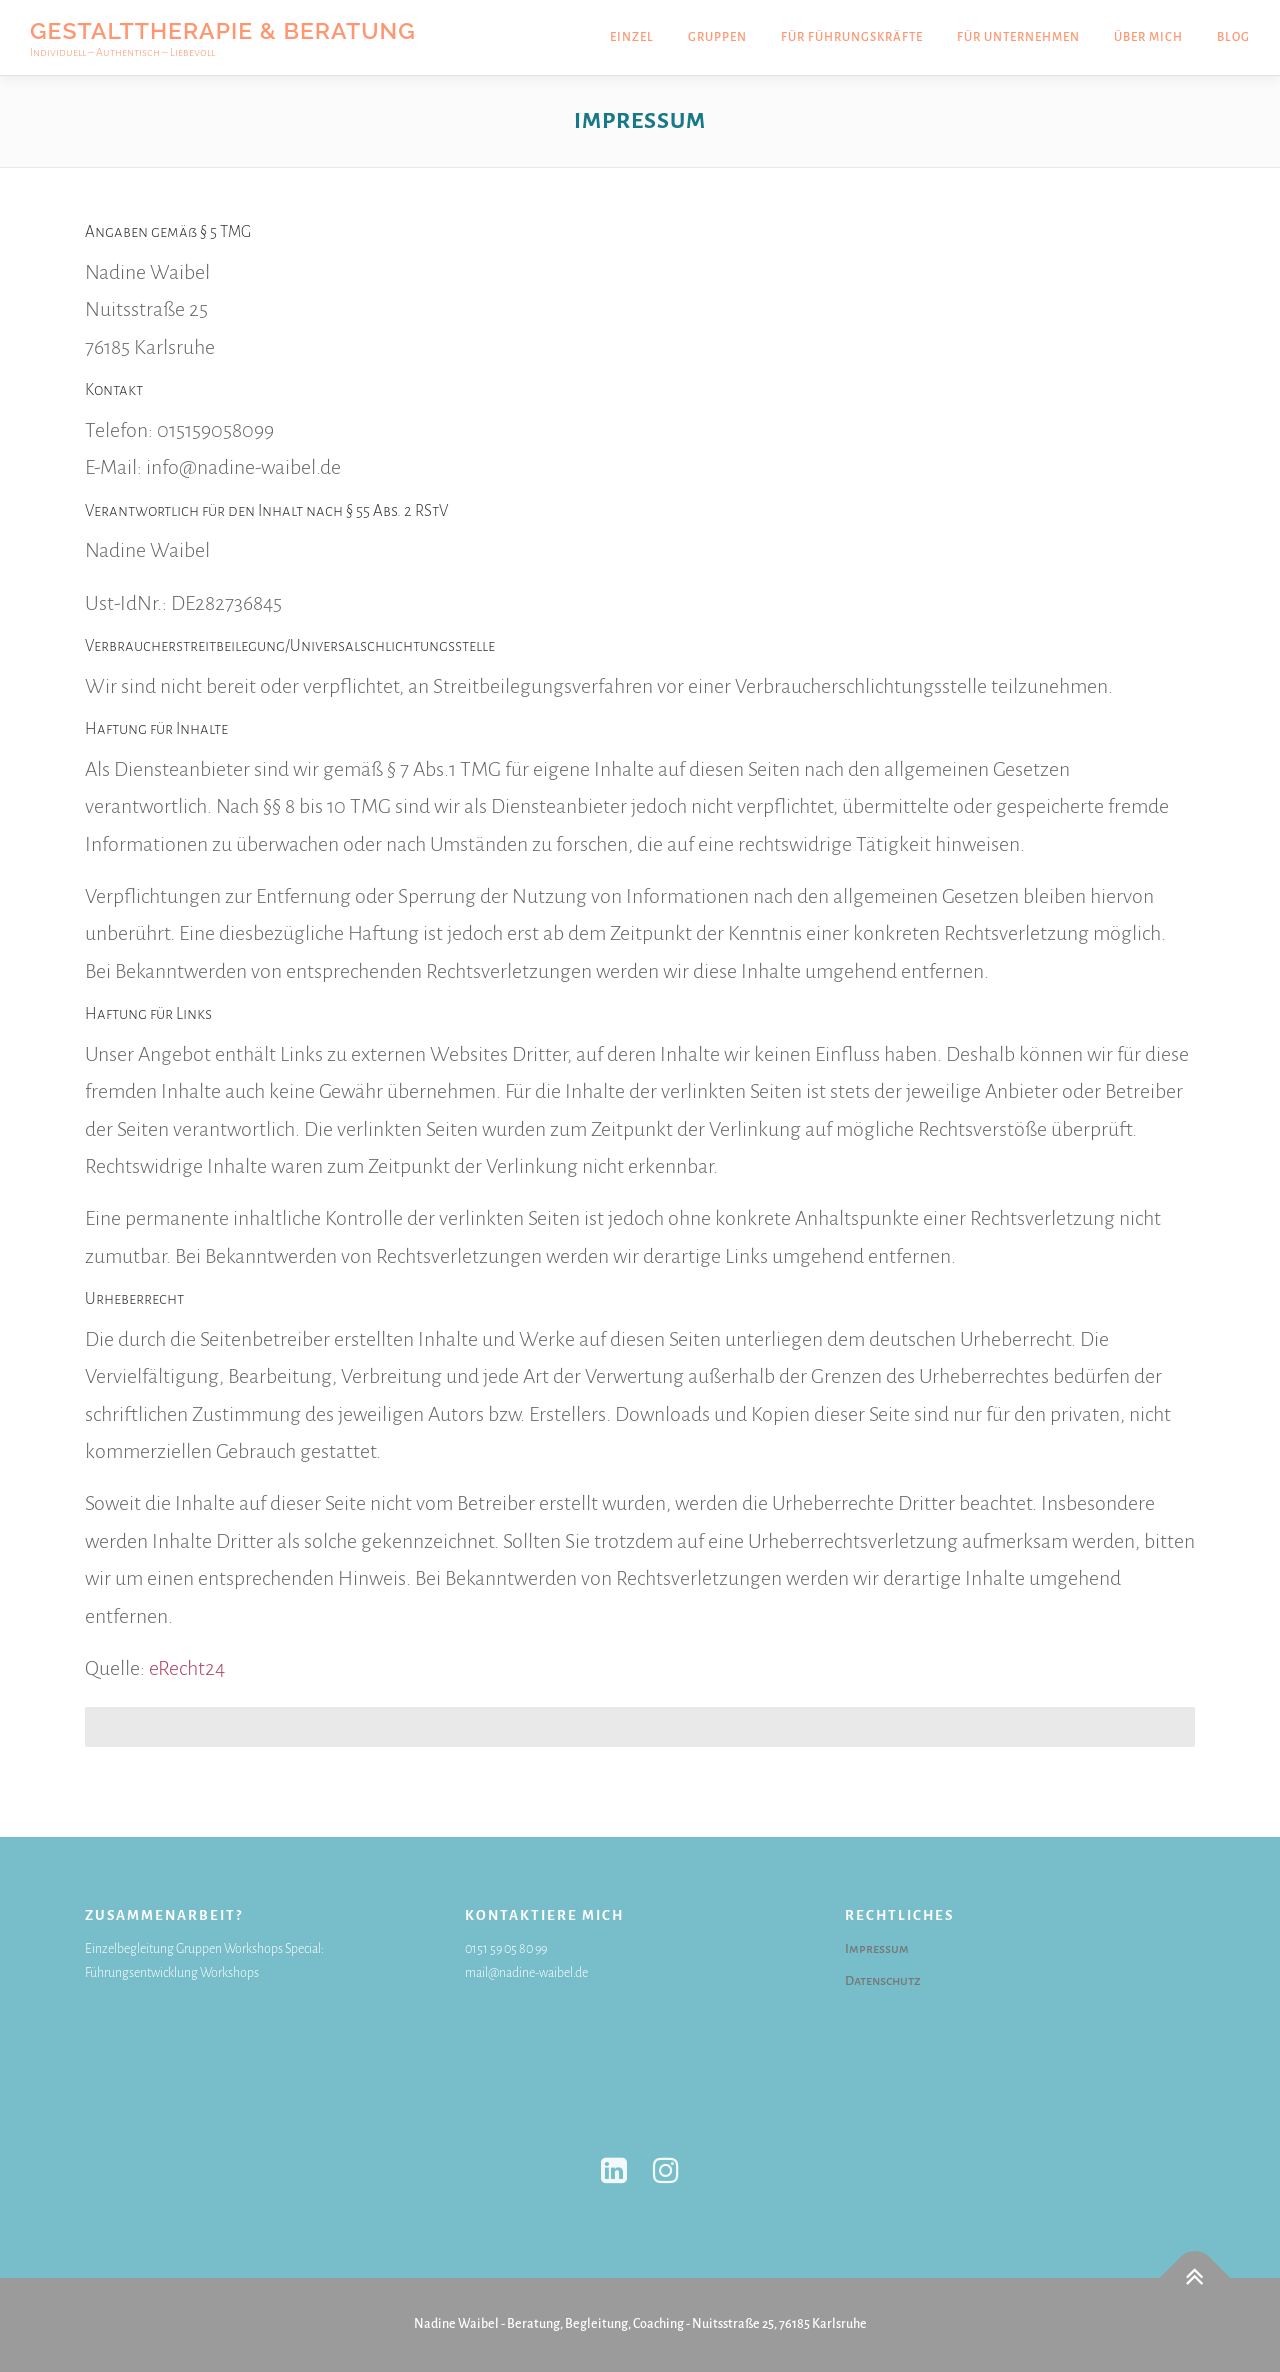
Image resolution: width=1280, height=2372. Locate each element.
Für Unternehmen (1018, 37)
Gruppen (717, 37)
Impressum (877, 1949)
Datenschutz (883, 1981)
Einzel (632, 37)
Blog (1233, 37)
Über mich (1148, 37)
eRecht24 (187, 1668)
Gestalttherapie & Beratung (223, 29)
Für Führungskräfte (852, 37)
